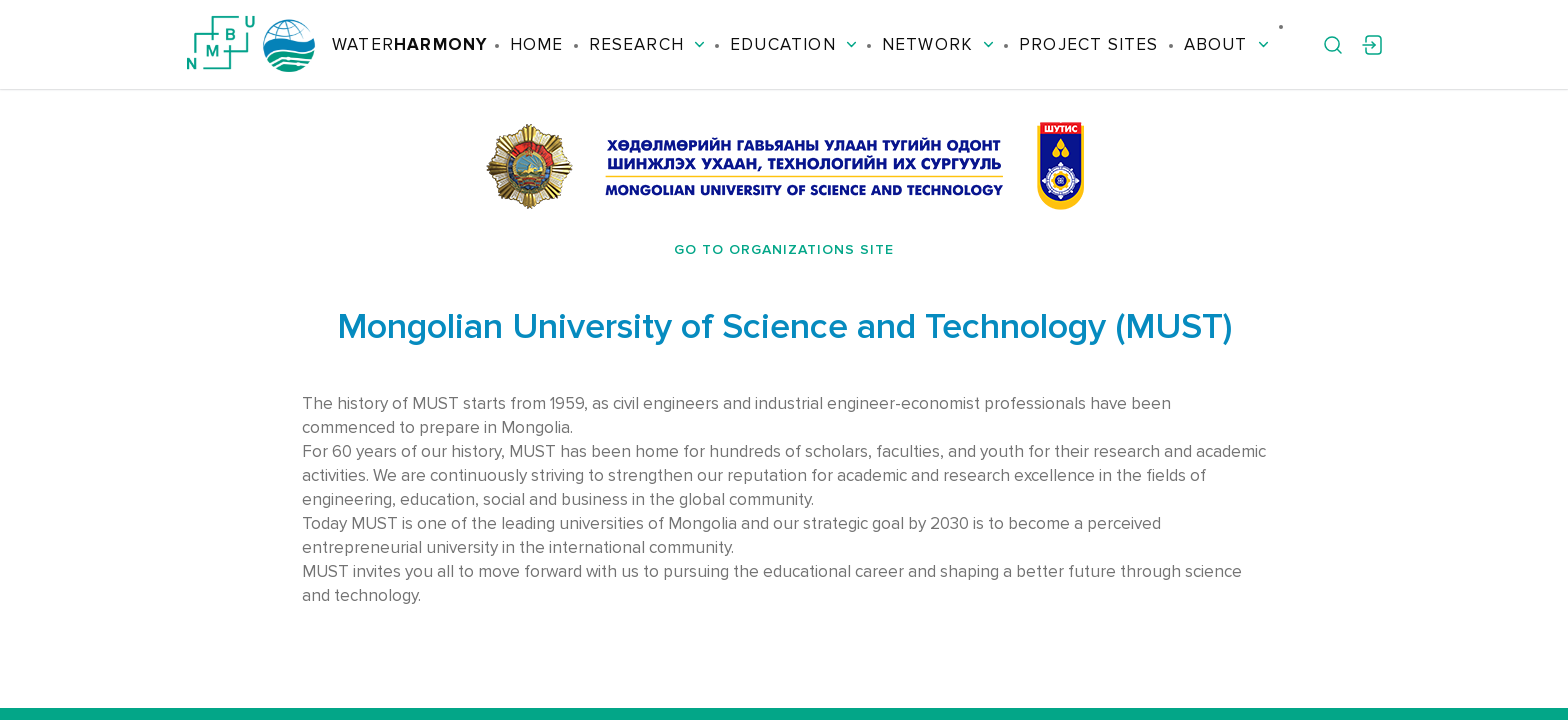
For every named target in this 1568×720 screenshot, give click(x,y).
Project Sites (1088, 44)
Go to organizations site (784, 249)
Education (793, 44)
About (1226, 44)
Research (647, 44)
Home (537, 44)
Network (938, 44)
